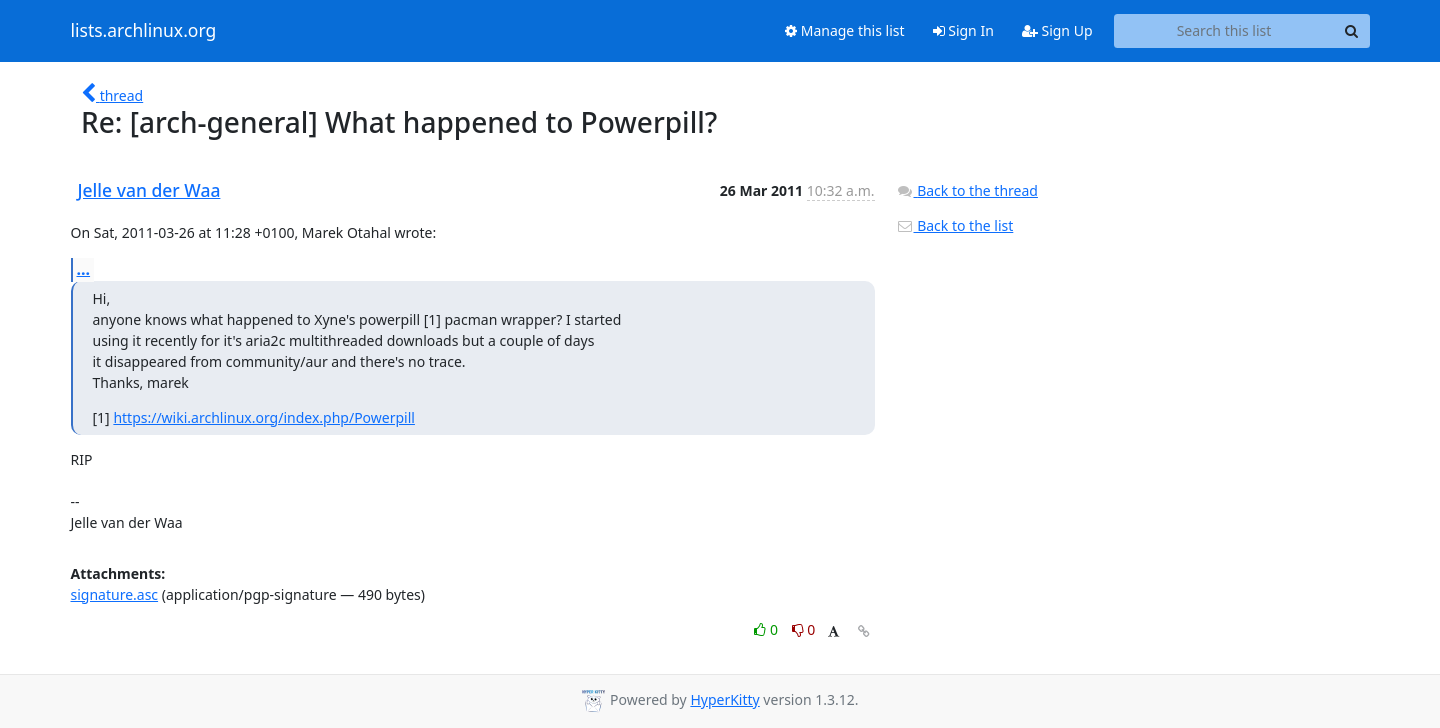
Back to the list (955, 225)
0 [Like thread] (767, 629)
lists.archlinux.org (144, 31)
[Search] (1352, 31)
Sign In (963, 30)
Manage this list (845, 30)
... (84, 269)
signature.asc (115, 594)
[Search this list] (1224, 31)
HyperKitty (724, 699)
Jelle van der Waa (149, 190)
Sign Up (1057, 30)
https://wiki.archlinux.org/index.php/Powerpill (264, 417)
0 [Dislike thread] (804, 629)
